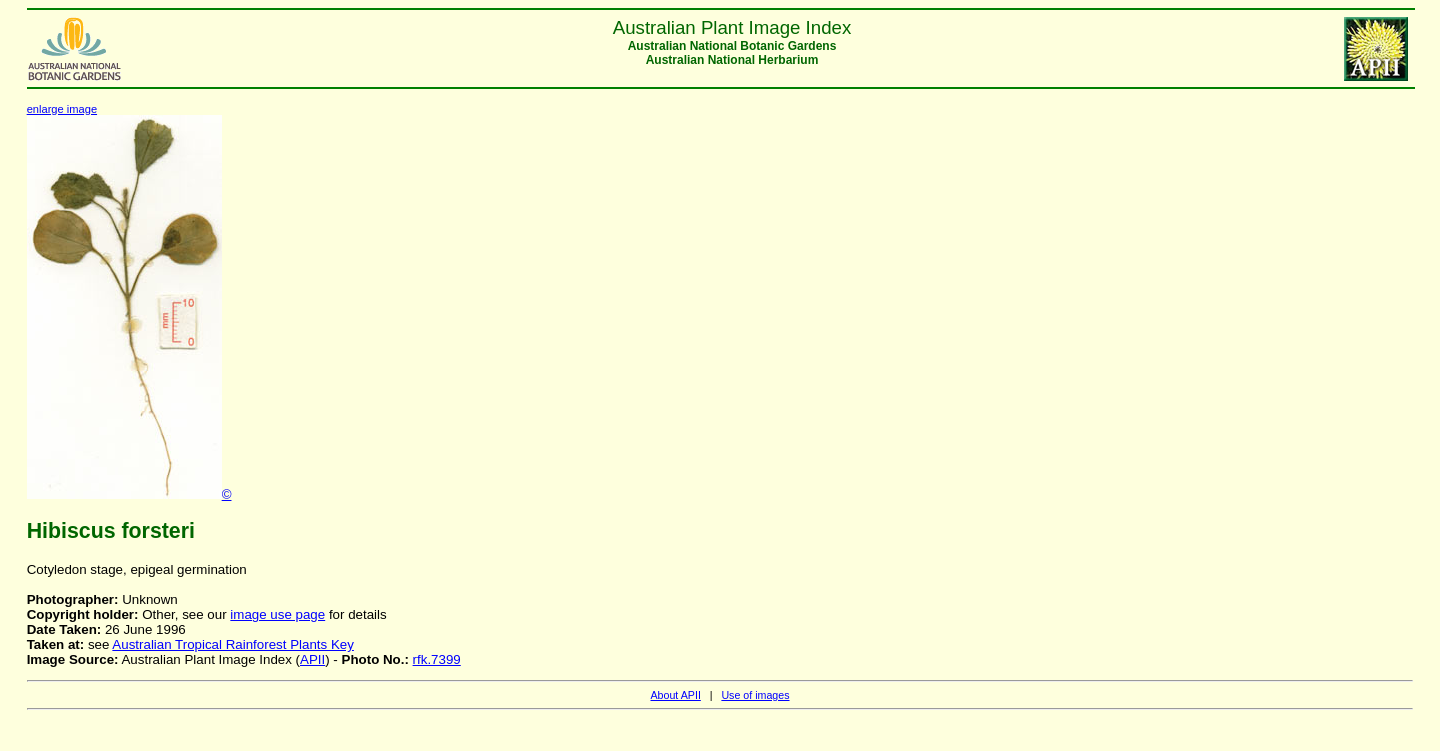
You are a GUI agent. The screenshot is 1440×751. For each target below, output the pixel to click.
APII (312, 659)
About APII (675, 695)
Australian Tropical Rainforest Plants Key (233, 644)
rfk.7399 (437, 659)
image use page (277, 614)
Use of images (755, 695)
